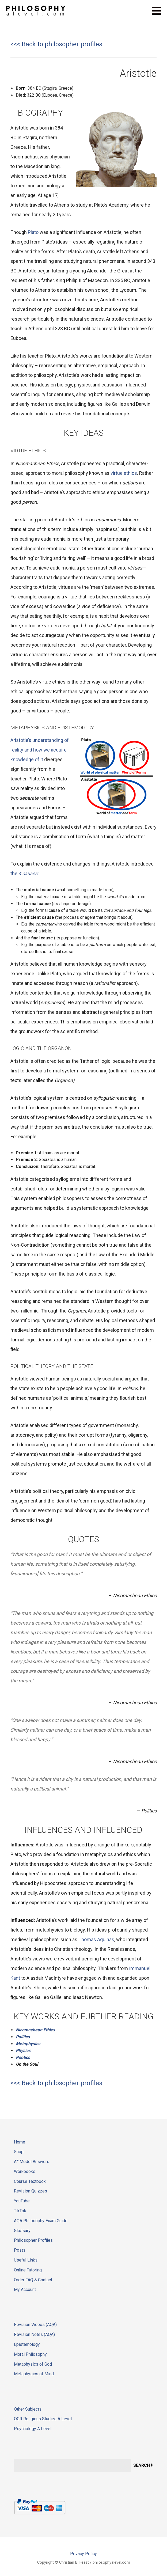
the (24, 873)
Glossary (22, 2230)
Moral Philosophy (30, 2354)
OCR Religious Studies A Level (43, 2418)
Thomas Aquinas (96, 1939)
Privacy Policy (83, 2553)
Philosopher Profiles (33, 2240)
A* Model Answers (31, 2161)
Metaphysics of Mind (34, 2373)
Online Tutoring (28, 2270)
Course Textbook (30, 2181)
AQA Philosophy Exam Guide (40, 2220)
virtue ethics (124, 473)
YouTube (22, 2200)
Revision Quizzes (30, 2191)
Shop (19, 2151)
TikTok (20, 2210)
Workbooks (24, 2171)
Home (19, 2142)
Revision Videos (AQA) (35, 2324)
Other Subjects (27, 2409)
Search (141, 2465)
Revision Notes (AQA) (34, 2334)
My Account (25, 2289)
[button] (159, 14)
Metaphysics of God (33, 2364)
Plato (33, 232)
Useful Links (25, 2260)
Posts (19, 2250)
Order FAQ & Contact (33, 2279)
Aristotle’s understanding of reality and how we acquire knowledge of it (39, 749)
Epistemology (27, 2344)
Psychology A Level (32, 2428)
